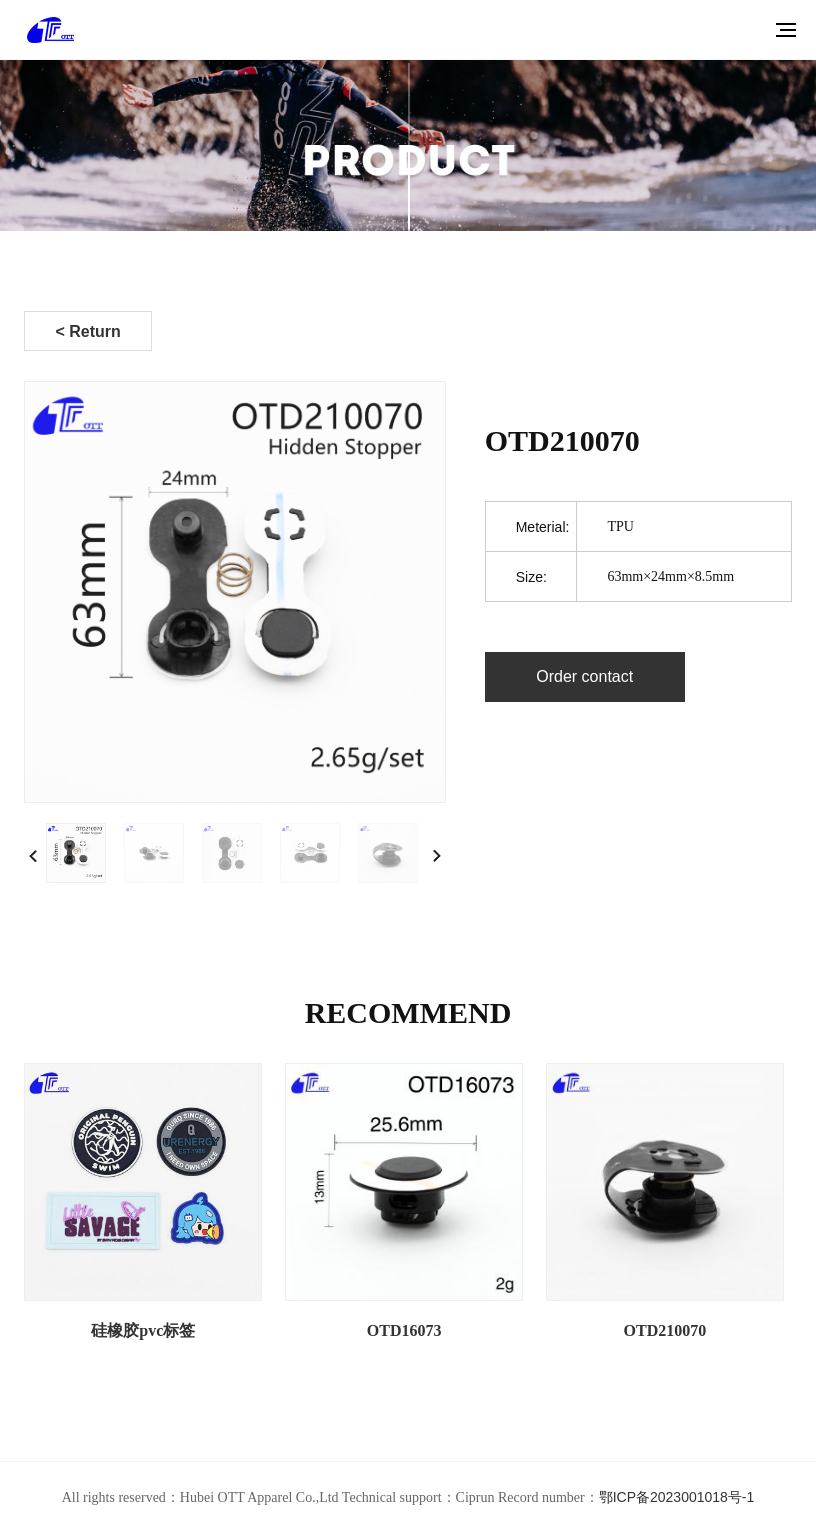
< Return (87, 331)
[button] (436, 856)
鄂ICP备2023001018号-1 (677, 1497)
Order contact (584, 676)
